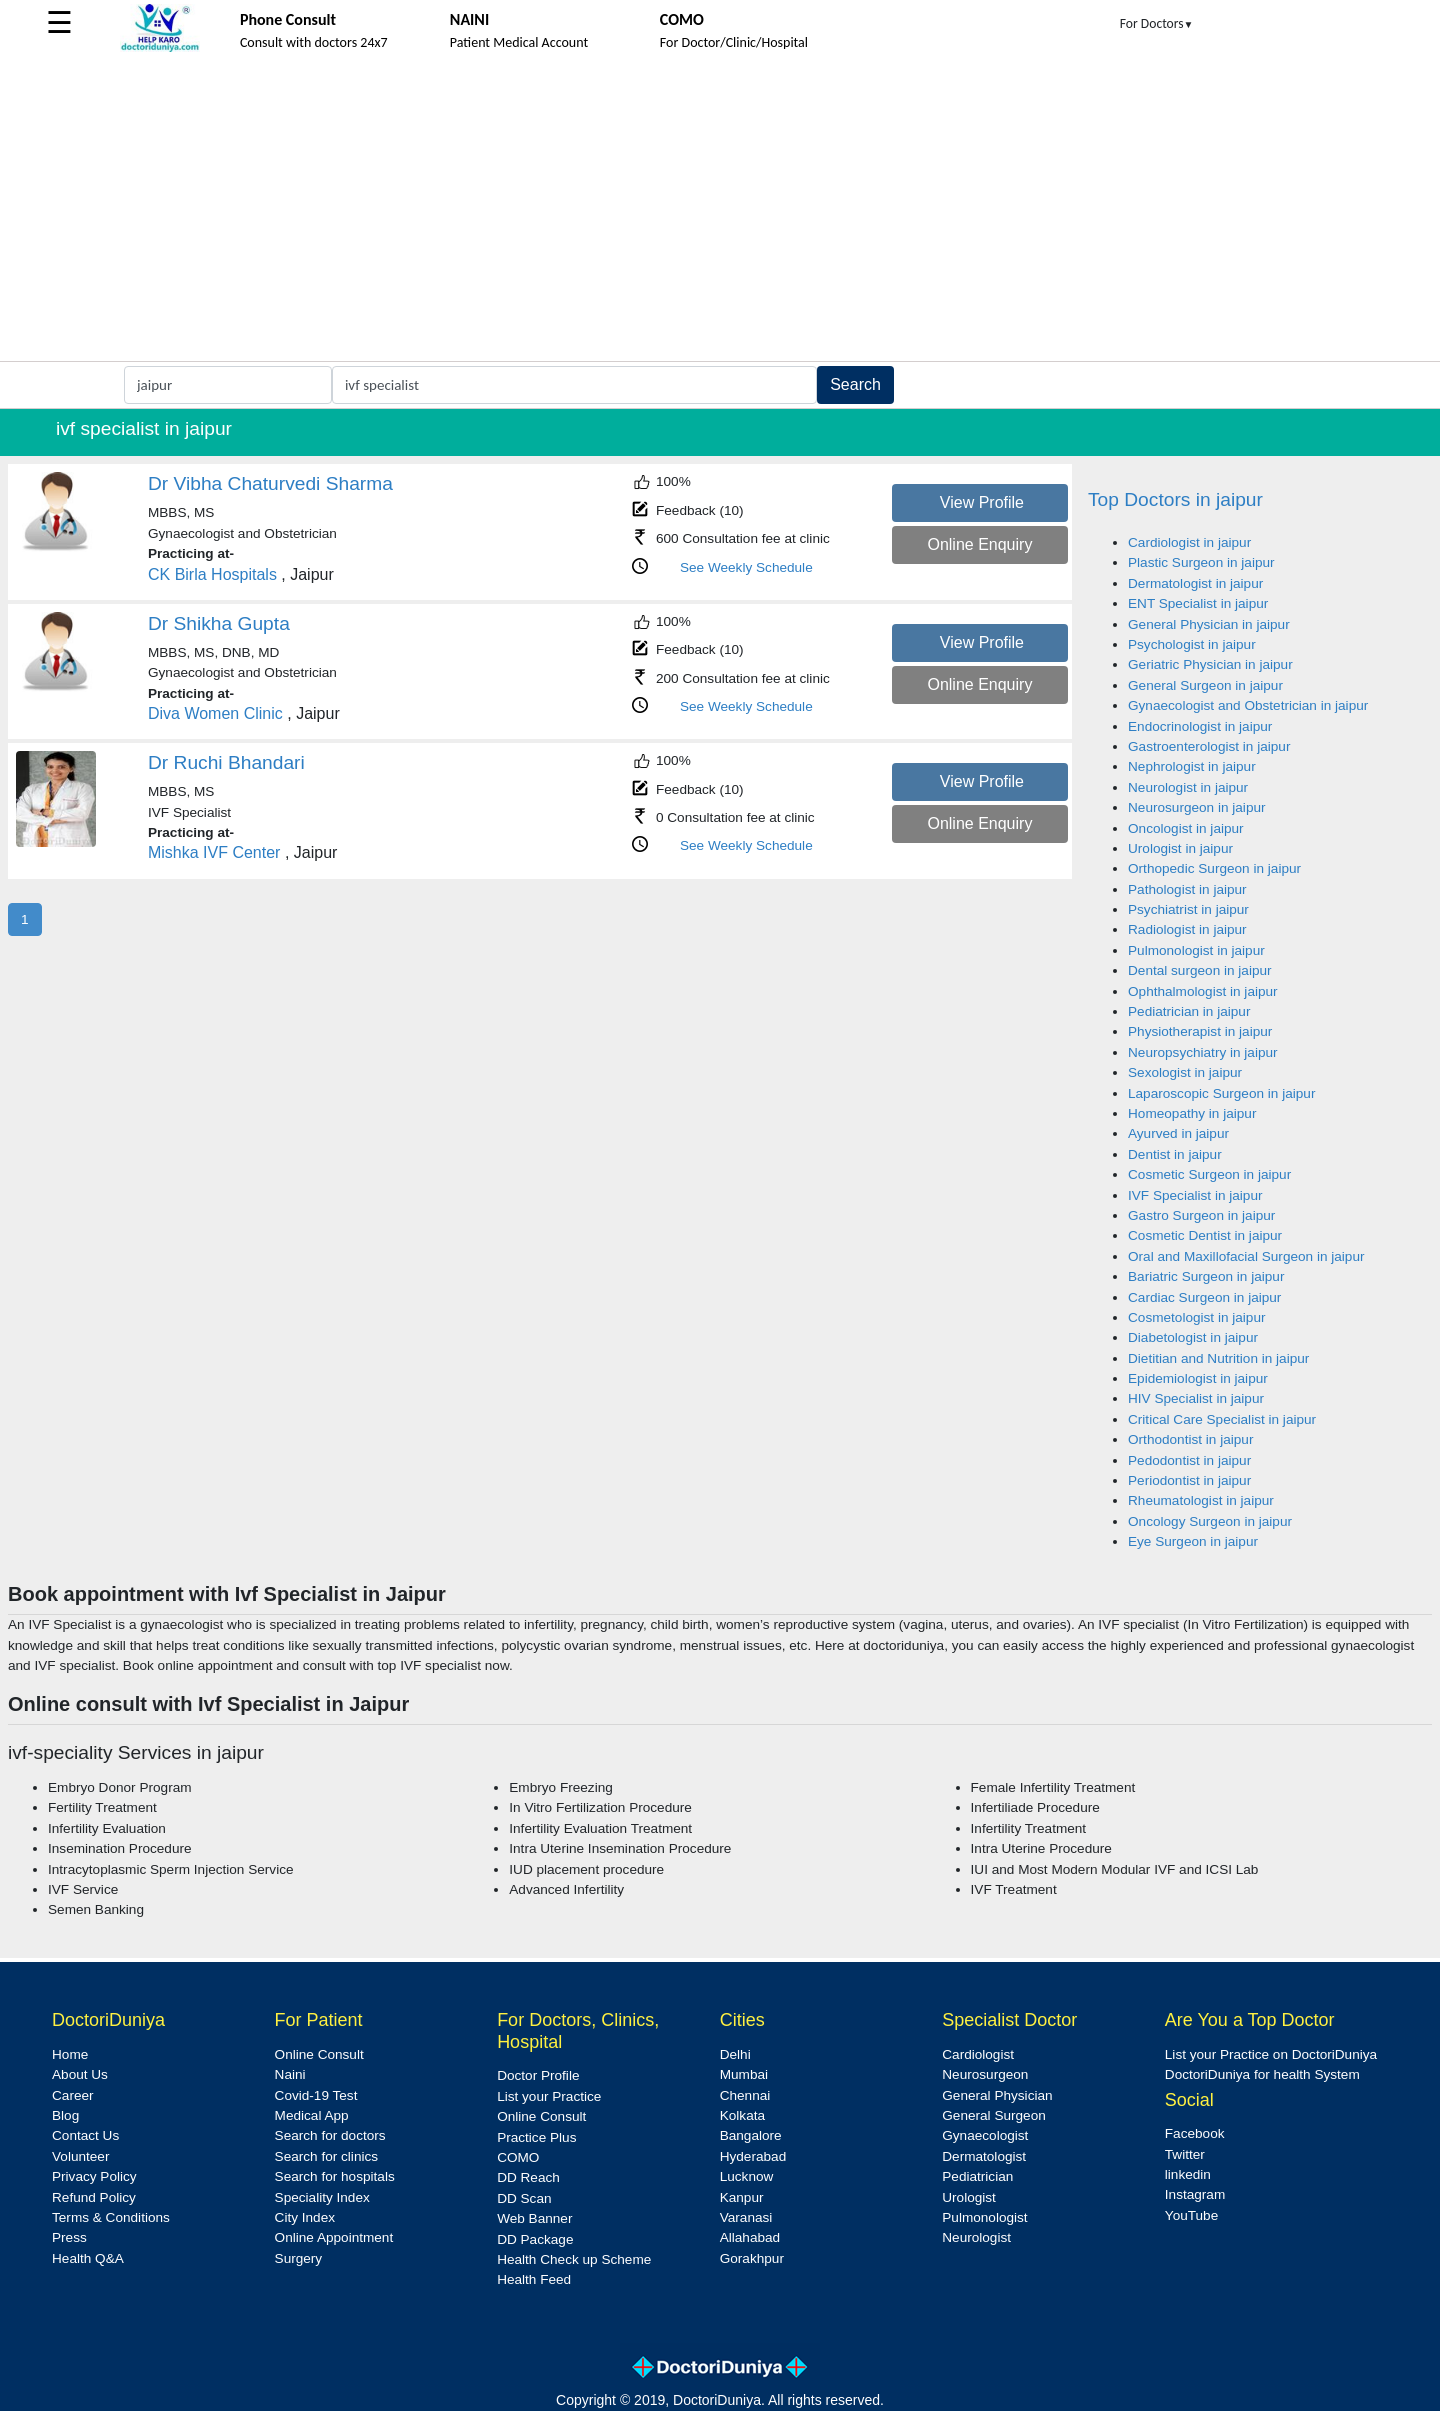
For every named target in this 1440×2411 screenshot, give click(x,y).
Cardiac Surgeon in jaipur (1204, 1297)
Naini (290, 2074)
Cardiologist (978, 2054)
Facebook (1195, 2133)
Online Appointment (334, 2237)
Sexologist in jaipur (1185, 1072)
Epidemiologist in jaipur (1198, 1378)
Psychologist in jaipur (1192, 644)
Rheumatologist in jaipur (1201, 1500)
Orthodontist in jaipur (1190, 1439)
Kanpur (742, 2197)
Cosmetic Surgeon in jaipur (1209, 1174)
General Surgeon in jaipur (1205, 685)
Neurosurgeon (985, 2074)
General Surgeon (994, 2115)
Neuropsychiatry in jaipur (1203, 1052)
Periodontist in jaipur (1189, 1480)
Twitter (1185, 2154)
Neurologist (976, 2237)
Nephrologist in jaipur (1192, 766)
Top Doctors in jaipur (1175, 499)
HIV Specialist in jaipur (1196, 1398)
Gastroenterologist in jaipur (1209, 746)
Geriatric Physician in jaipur (1210, 664)
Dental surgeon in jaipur (1200, 970)
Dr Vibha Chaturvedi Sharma (270, 483)
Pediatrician (977, 2176)
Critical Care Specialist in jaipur (1222, 1419)
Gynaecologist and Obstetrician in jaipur (1248, 705)
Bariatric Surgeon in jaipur (1206, 1276)
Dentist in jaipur (1175, 1154)
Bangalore (751, 2135)
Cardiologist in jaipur (1189, 542)
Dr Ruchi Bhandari (226, 762)
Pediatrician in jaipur (1189, 1011)
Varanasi (746, 2217)
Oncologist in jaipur (1186, 828)
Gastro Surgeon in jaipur (1201, 1215)
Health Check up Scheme (574, 2259)
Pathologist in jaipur (1187, 889)
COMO (518, 2157)
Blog (65, 2115)
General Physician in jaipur (1209, 624)
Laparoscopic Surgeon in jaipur (1221, 1093)
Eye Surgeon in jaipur (1193, 1541)
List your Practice (549, 2096)
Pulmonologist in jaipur (1196, 950)
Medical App (312, 2115)
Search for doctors (330, 2135)
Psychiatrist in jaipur (1188, 909)
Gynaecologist (985, 2135)
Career (73, 2095)
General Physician (997, 2095)
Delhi (735, 2054)
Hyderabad (753, 2156)
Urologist (969, 2197)
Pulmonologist (984, 2217)
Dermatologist (984, 2156)
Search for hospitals (335, 2176)
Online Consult (319, 2054)
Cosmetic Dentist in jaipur (1205, 1235)
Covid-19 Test (316, 2095)
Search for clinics (327, 2156)
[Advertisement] (720, 211)
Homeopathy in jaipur (1192, 1113)
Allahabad (750, 2237)
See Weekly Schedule (746, 567)
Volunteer (80, 2156)
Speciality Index (322, 2197)
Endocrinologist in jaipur (1200, 726)
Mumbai (744, 2074)
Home (70, 2054)
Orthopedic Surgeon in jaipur (1214, 868)
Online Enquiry (979, 544)
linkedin (1188, 2174)
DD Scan (524, 2198)
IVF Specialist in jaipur (1195, 1195)
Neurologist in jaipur (1188, 787)
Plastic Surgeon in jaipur (1201, 562)
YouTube (1191, 2215)
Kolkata (742, 2115)
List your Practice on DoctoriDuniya (1271, 2054)
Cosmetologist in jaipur (1197, 1317)
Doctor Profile (538, 2075)
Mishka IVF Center (214, 852)
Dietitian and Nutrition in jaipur (1218, 1358)
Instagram (1195, 2194)
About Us (80, 2074)
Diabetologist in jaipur (1193, 1337)
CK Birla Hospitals (214, 574)
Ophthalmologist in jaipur (1203, 991)
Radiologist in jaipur (1187, 929)
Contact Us (85, 2135)
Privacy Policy (94, 2176)
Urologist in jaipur (1180, 848)
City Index (305, 2217)
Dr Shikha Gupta (219, 623)
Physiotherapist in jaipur (1200, 1031)
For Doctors (1157, 23)
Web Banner (534, 2218)
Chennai (745, 2095)
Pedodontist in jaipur (1189, 1460)
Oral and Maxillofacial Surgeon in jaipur (1246, 1256)
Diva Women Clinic (215, 713)
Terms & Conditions (111, 2217)
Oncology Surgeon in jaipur (1210, 1521)
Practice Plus (536, 2137)
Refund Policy (94, 2197)
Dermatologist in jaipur (1195, 583)
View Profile (982, 502)
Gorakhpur (752, 2258)
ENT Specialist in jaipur (1198, 603)
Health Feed (534, 2279)
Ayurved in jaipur (1178, 1133)
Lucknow (747, 2176)
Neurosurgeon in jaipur (1197, 807)
